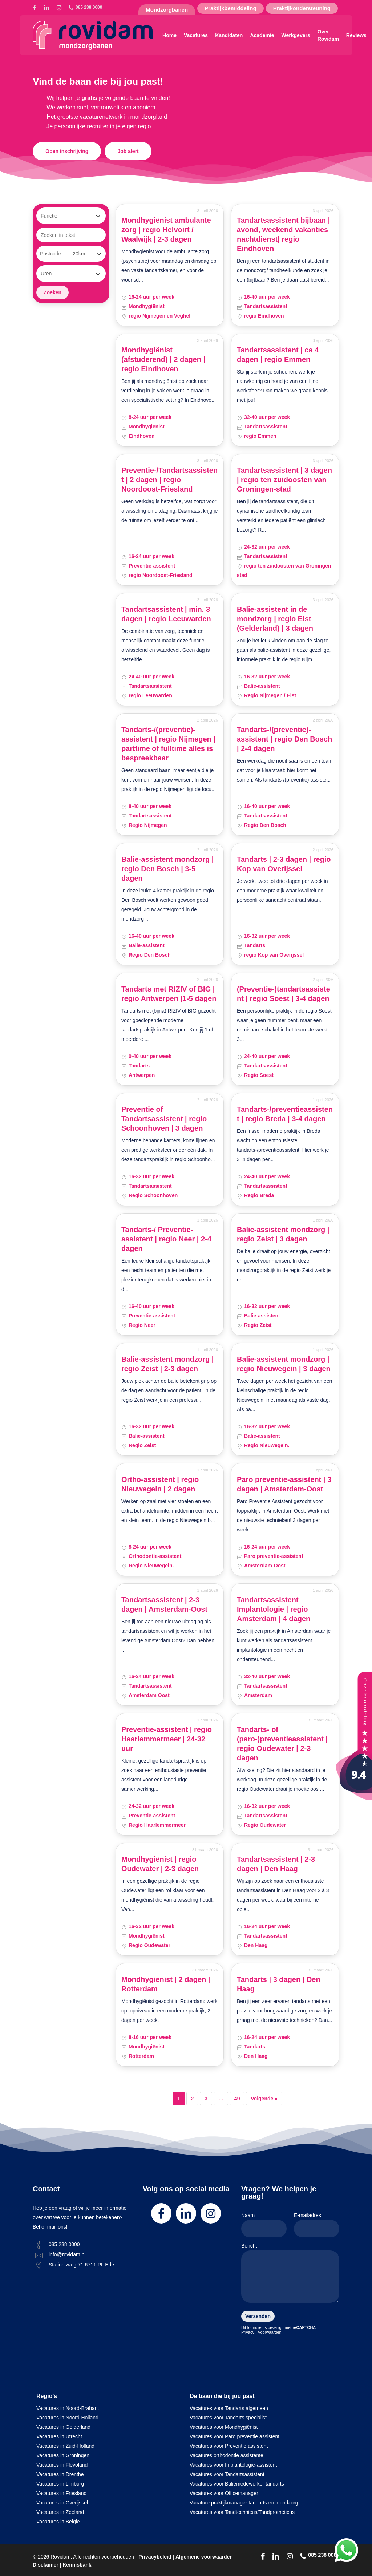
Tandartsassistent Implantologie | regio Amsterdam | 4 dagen (273, 1609)
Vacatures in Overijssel (62, 2503)
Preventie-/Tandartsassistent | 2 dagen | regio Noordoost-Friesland (169, 479)
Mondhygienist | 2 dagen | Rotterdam (165, 1984)
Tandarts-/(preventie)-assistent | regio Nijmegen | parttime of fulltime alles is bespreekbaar (168, 744)
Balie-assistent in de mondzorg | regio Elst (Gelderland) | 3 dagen (275, 618)
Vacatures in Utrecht (59, 2436)
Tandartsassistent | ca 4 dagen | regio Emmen (278, 354)
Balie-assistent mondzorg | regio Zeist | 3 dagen (283, 1234)
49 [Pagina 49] (237, 2098)
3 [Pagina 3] (206, 2098)
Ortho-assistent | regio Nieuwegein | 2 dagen (160, 1484)
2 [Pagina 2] (192, 2098)
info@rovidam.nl (67, 2254)
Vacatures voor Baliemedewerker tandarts (237, 2484)
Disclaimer (45, 2565)
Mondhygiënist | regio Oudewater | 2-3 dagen (160, 1864)
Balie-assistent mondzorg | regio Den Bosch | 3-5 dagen (167, 868)
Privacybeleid (154, 2557)
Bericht (290, 2274)
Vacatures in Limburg (60, 2484)
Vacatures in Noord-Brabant (67, 2408)
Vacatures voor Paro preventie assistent (234, 2436)
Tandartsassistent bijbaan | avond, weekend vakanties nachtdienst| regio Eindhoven (283, 234)
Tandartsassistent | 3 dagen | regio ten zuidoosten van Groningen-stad (284, 479)
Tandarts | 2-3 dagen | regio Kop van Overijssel (284, 864)
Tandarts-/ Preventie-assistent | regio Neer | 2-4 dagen (166, 1239)
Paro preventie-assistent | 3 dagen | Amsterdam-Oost (284, 1484)
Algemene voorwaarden (204, 2557)
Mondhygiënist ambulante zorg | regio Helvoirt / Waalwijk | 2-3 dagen (166, 229)
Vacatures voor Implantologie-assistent (233, 2465)
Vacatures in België (58, 2521)
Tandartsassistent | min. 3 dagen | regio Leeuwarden (166, 614)
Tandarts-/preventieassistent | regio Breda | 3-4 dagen (285, 1114)
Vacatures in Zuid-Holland (65, 2446)
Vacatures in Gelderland (63, 2427)
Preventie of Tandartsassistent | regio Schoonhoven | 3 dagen (164, 1118)
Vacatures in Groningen (62, 2455)
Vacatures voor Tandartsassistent (227, 2474)
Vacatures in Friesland (61, 2493)
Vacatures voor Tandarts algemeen (229, 2408)
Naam (264, 2224)
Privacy (247, 2332)
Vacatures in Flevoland (62, 2465)
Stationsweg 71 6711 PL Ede (81, 2265)
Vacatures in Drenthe (60, 2474)
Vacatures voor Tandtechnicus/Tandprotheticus (242, 2512)
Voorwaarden (270, 2332)
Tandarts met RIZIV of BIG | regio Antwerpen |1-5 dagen (169, 993)
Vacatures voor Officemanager (224, 2493)
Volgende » (264, 2098)
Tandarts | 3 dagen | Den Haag (278, 1984)
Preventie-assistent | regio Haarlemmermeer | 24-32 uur (166, 1738)
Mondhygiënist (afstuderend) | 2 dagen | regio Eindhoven (163, 359)
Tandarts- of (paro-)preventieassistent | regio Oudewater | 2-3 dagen (282, 1743)
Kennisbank (76, 2565)
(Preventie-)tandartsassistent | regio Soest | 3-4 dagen (283, 993)
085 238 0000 (64, 2244)
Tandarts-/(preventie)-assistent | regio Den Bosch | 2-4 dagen (284, 739)
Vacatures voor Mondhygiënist (224, 2427)
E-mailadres (316, 2224)
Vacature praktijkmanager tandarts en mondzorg (244, 2503)
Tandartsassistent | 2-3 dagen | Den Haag (276, 1864)
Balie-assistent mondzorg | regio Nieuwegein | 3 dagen (284, 1364)
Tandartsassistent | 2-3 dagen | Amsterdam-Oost (164, 1604)
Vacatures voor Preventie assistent (229, 2446)
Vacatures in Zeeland (60, 2512)
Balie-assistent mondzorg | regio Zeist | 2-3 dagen (167, 1364)
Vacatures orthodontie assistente (226, 2455)
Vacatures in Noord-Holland (67, 2417)
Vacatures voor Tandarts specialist (228, 2417)
